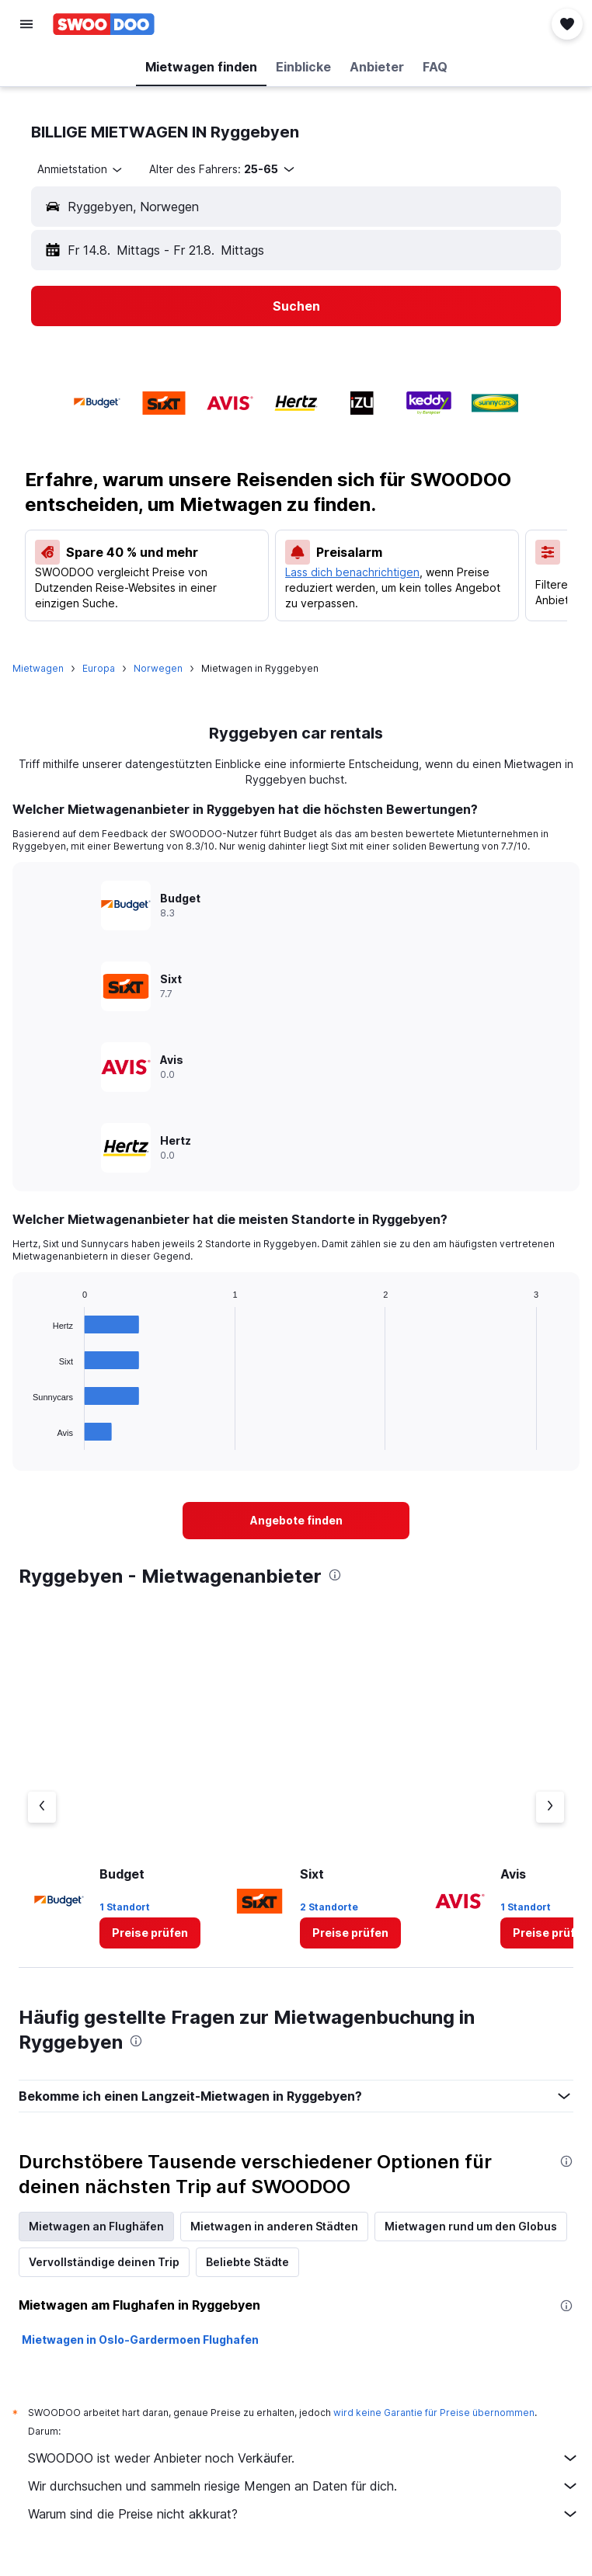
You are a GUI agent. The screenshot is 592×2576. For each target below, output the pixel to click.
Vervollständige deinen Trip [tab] (104, 2261)
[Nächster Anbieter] (550, 1807)
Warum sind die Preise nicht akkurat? (304, 2514)
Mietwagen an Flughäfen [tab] (96, 2226)
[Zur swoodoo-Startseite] (104, 24)
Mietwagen (38, 668)
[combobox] (81, 169)
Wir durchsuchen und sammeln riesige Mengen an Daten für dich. (304, 2486)
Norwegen (158, 668)
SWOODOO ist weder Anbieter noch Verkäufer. (304, 2458)
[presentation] (335, 1575)
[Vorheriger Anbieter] (42, 1807)
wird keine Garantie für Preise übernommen (434, 2412)
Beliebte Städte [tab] (247, 2261)
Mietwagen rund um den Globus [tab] (471, 2226)
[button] (26, 24)
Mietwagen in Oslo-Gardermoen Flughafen (140, 2339)
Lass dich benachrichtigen (352, 572)
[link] (296, 1520)
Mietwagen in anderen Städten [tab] (274, 2226)
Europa (98, 668)
